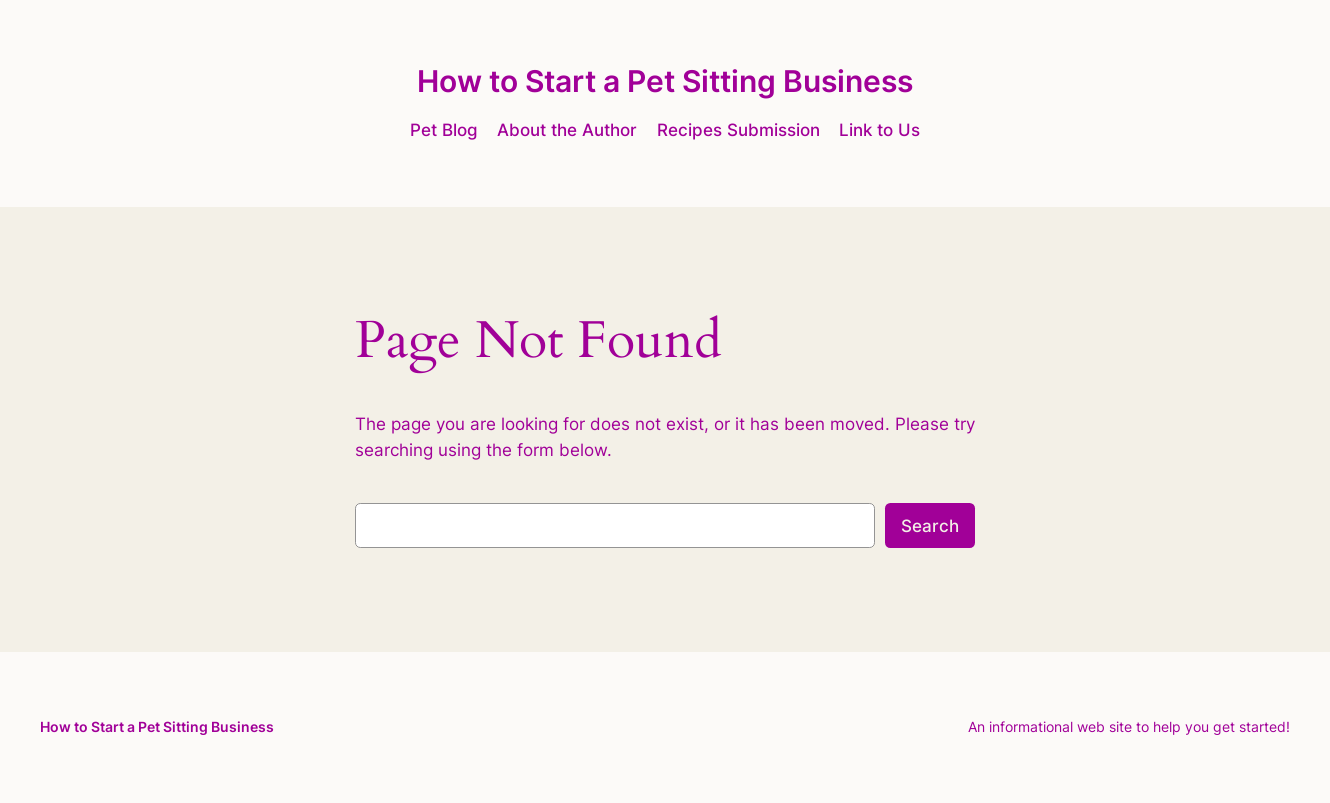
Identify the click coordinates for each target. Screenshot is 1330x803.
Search (930, 526)
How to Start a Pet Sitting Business (665, 81)
